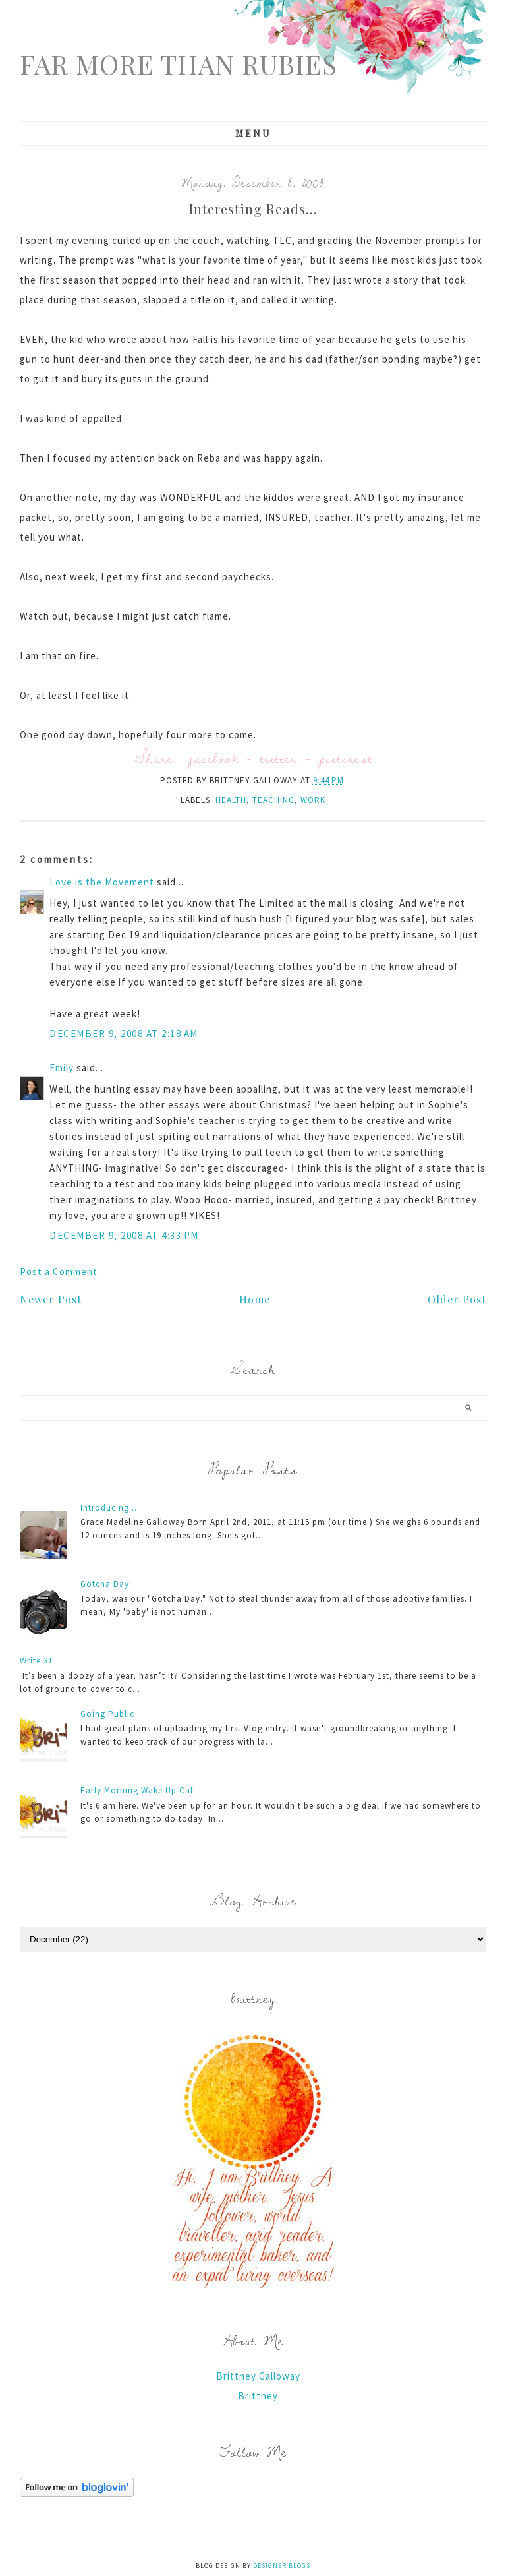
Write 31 (36, 1660)
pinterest (346, 758)
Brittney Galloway (258, 2376)
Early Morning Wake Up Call (138, 1790)
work (312, 800)
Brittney (258, 2395)
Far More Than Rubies (178, 63)
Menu (253, 133)
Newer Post (51, 1299)
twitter (278, 758)
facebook (214, 758)
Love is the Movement (101, 882)
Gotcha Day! (106, 1584)
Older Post (457, 1299)
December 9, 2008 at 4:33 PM (124, 1235)
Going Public (107, 1714)
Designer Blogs (281, 2565)
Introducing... (108, 1507)
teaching (273, 800)
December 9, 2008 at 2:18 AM (123, 1033)
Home (254, 1299)
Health (230, 800)
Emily (61, 1068)
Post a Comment (59, 1271)
